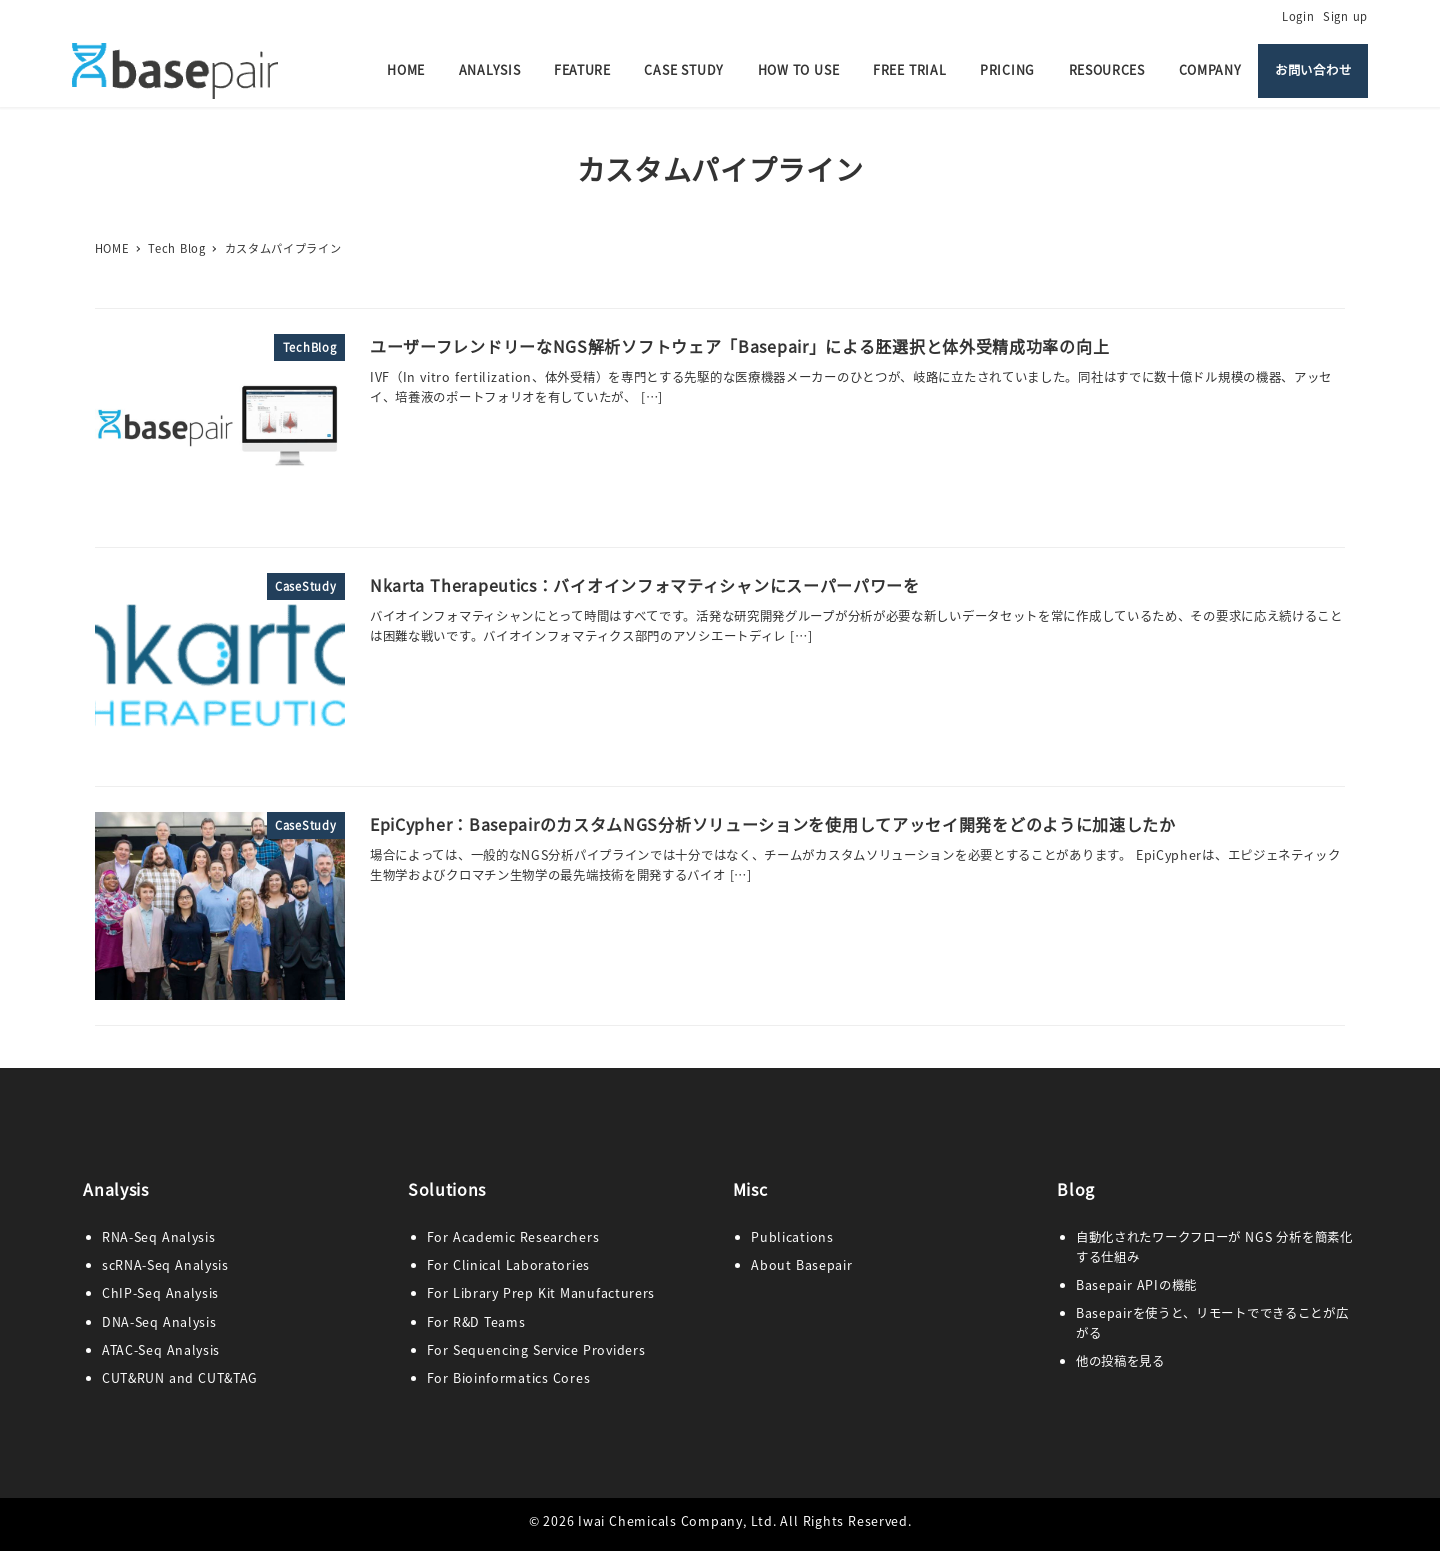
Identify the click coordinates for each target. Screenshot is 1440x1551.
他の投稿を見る (1120, 1361)
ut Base (801, 1265)
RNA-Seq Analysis (159, 1237)
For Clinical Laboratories (508, 1265)
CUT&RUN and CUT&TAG (180, 1378)
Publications (792, 1237)
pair (840, 1265)
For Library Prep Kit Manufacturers (541, 1293)
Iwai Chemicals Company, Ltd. (677, 1521)
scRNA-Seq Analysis (165, 1265)
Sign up (1345, 16)
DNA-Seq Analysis (159, 1322)
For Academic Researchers (513, 1237)
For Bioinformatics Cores (509, 1378)
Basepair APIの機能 (1136, 1285)
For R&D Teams (476, 1322)
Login (1298, 16)
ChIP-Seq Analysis (160, 1293)
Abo (764, 1265)
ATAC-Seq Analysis (161, 1350)
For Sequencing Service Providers (536, 1350)
